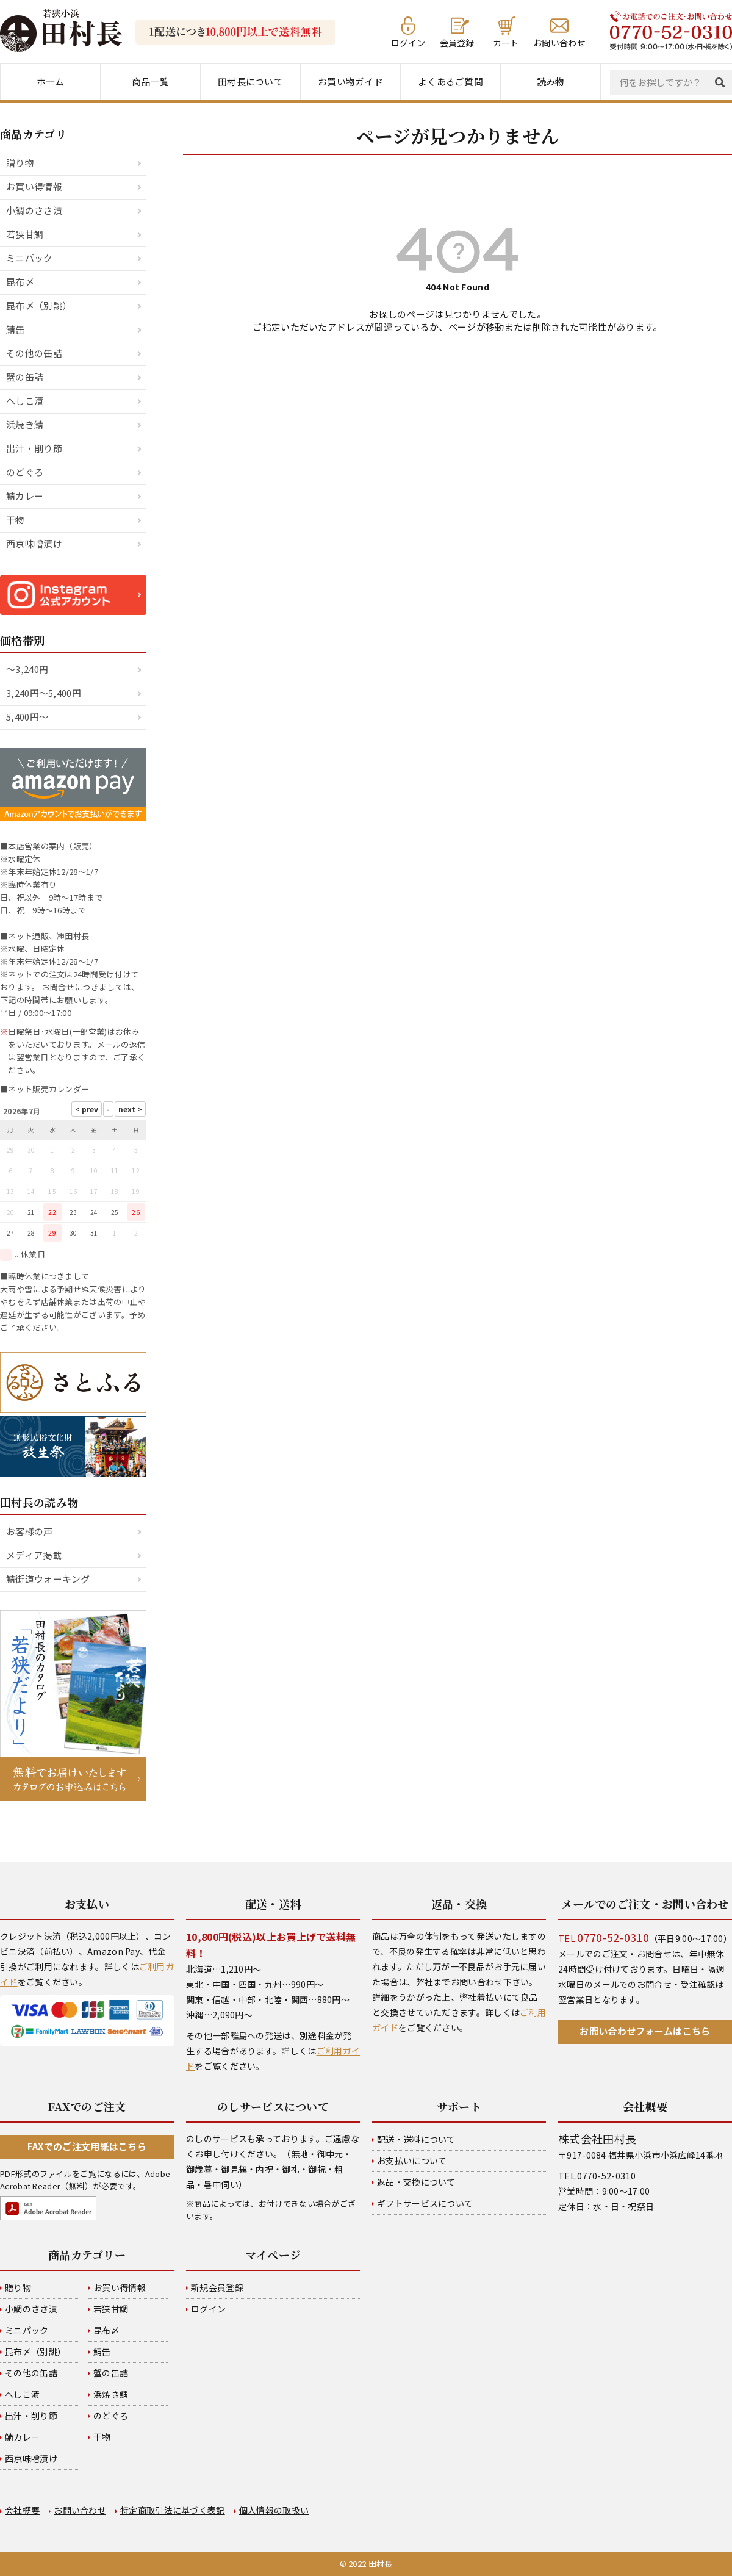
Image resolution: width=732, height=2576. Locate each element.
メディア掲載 (34, 1555)
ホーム (51, 81)
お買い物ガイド (350, 81)
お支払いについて (412, 2160)
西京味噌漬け (34, 543)
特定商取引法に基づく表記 (172, 2510)
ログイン (408, 42)
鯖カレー (24, 495)
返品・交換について (416, 2182)
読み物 (551, 81)
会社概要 (22, 2510)
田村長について (250, 81)
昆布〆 (20, 281)
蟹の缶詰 (24, 376)
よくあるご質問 (450, 81)
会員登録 (457, 42)
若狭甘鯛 (24, 234)
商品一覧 (150, 81)
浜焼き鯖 (24, 424)
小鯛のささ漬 (34, 210)
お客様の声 (29, 1531)
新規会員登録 (217, 2287)
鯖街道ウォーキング (48, 1578)
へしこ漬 (24, 400)
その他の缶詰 (34, 353)
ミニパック (29, 257)
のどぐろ (24, 472)
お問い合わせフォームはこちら (645, 2030)
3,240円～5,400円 (43, 692)
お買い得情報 (34, 186)
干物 (15, 519)
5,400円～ (27, 716)
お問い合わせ (559, 42)
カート (506, 42)
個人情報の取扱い (274, 2510)
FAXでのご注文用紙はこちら (86, 2146)
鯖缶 (15, 329)
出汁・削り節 (34, 448)
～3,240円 (27, 669)
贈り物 (20, 162)
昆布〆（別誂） (38, 305)
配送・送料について (416, 2139)
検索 (723, 82)
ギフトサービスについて (425, 2203)
